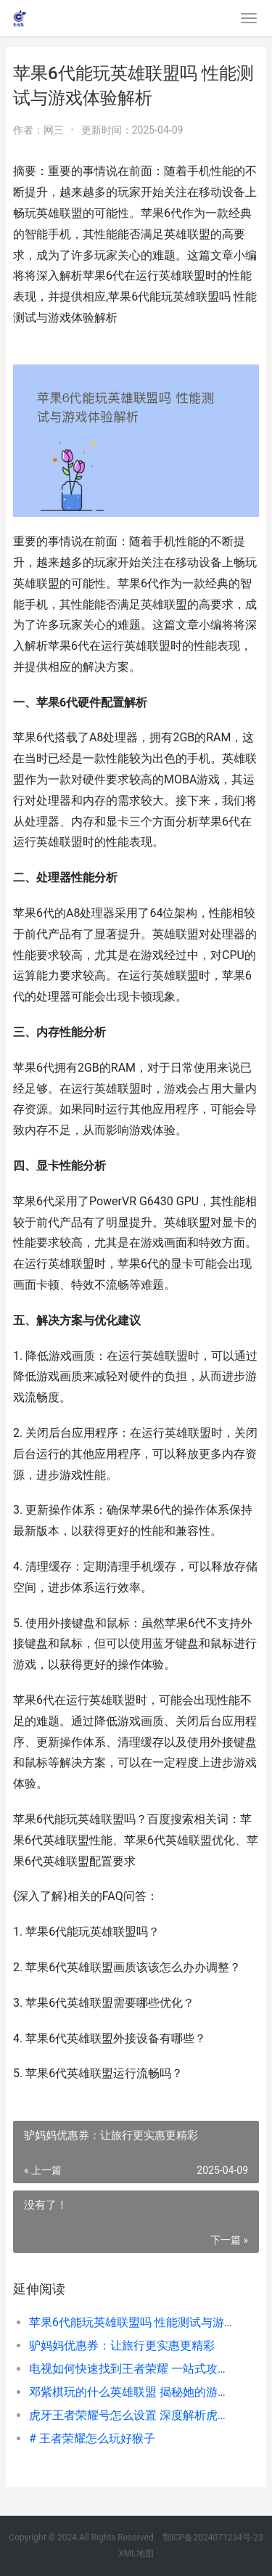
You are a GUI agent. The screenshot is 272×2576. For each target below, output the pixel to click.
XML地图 (135, 2553)
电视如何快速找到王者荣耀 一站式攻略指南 (132, 2369)
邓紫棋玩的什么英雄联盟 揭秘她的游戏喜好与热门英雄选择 (132, 2392)
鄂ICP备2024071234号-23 (212, 2537)
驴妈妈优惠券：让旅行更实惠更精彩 (122, 2345)
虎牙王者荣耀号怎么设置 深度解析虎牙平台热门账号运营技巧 (132, 2415)
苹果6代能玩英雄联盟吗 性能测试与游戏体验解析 (132, 2322)
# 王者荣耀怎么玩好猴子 (92, 2438)
